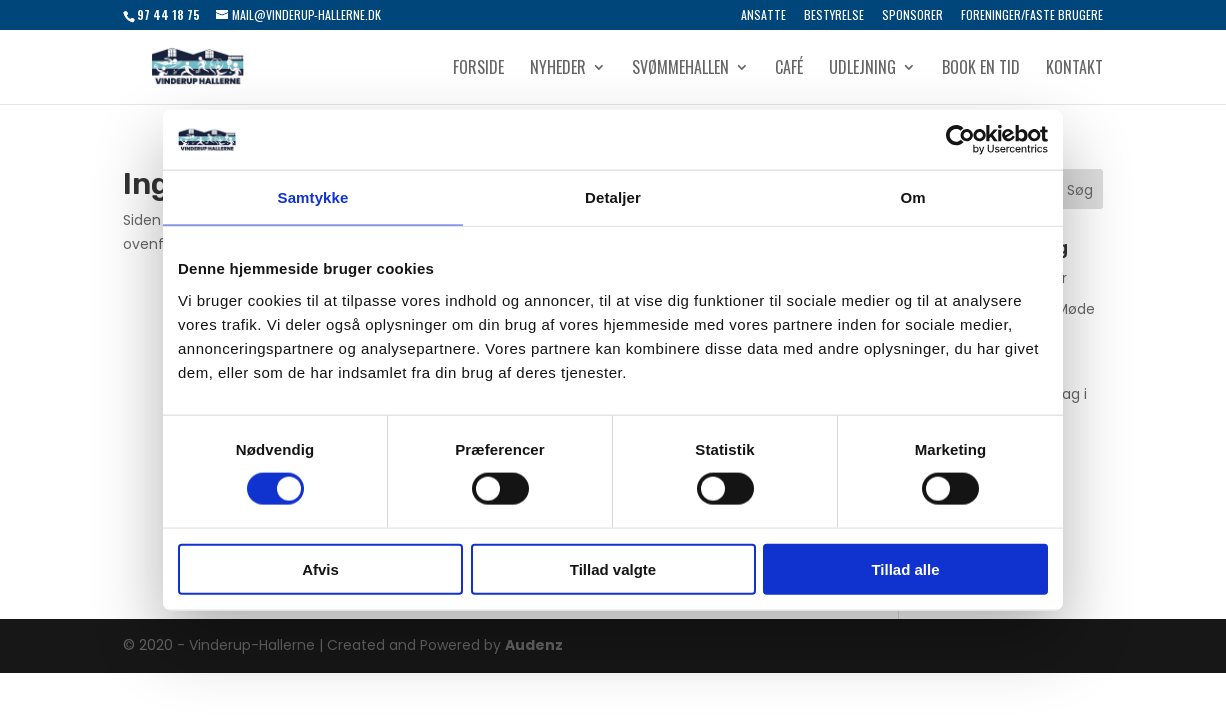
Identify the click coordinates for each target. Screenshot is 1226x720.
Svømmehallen (680, 69)
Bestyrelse (834, 16)
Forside (478, 69)
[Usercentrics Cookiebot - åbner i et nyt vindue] (960, 140)
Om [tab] (912, 197)
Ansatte (763, 16)
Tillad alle (905, 568)
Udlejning (862, 69)
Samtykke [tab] (313, 197)
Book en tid (981, 69)
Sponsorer (912, 16)
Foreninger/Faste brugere (1032, 16)
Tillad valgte (613, 568)
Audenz (534, 645)
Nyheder (558, 69)
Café (789, 69)
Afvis (320, 568)
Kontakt (1074, 69)
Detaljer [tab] (613, 197)
